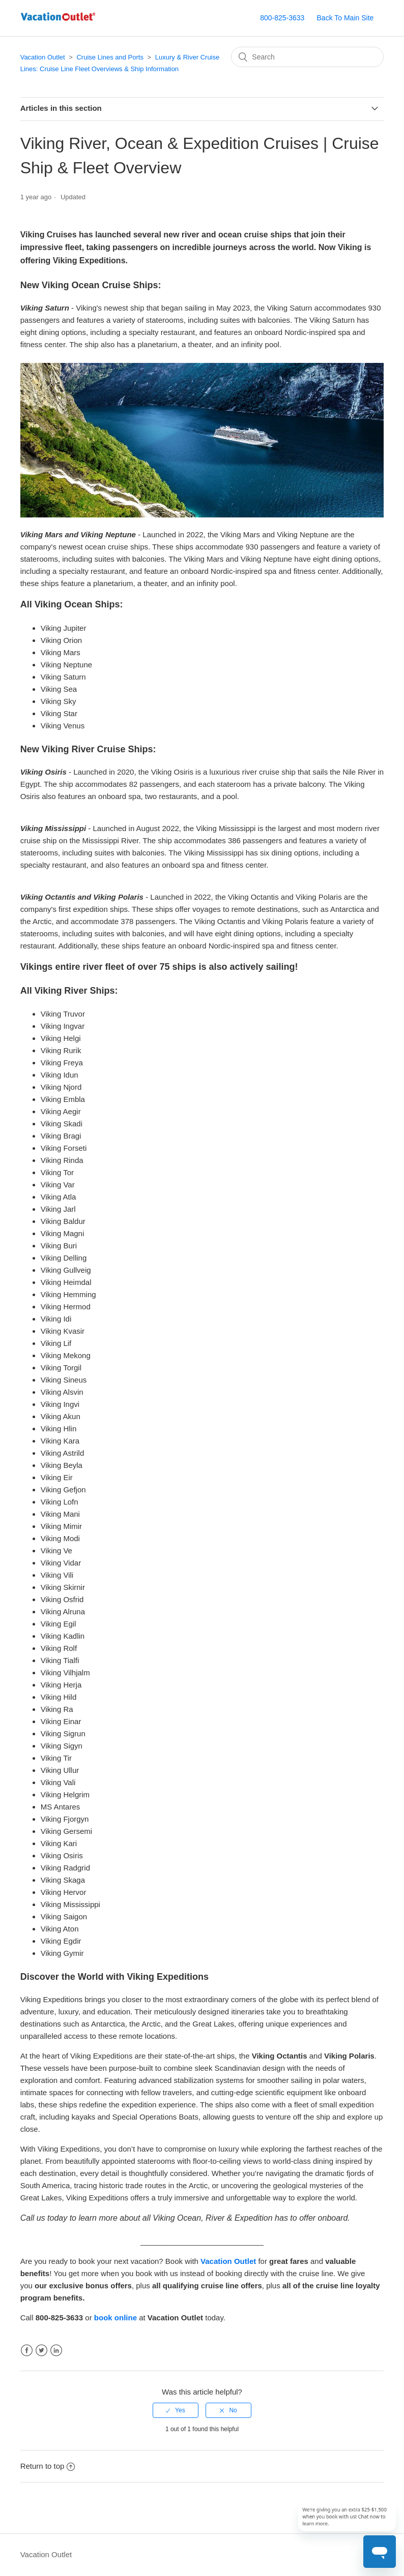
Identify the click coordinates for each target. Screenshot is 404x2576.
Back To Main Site (345, 18)
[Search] (307, 57)
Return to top (47, 2466)
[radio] (175, 2410)
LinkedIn (56, 2350)
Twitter (41, 2350)
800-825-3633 (282, 18)
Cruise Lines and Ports (109, 57)
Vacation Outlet (42, 57)
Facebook (26, 2350)
